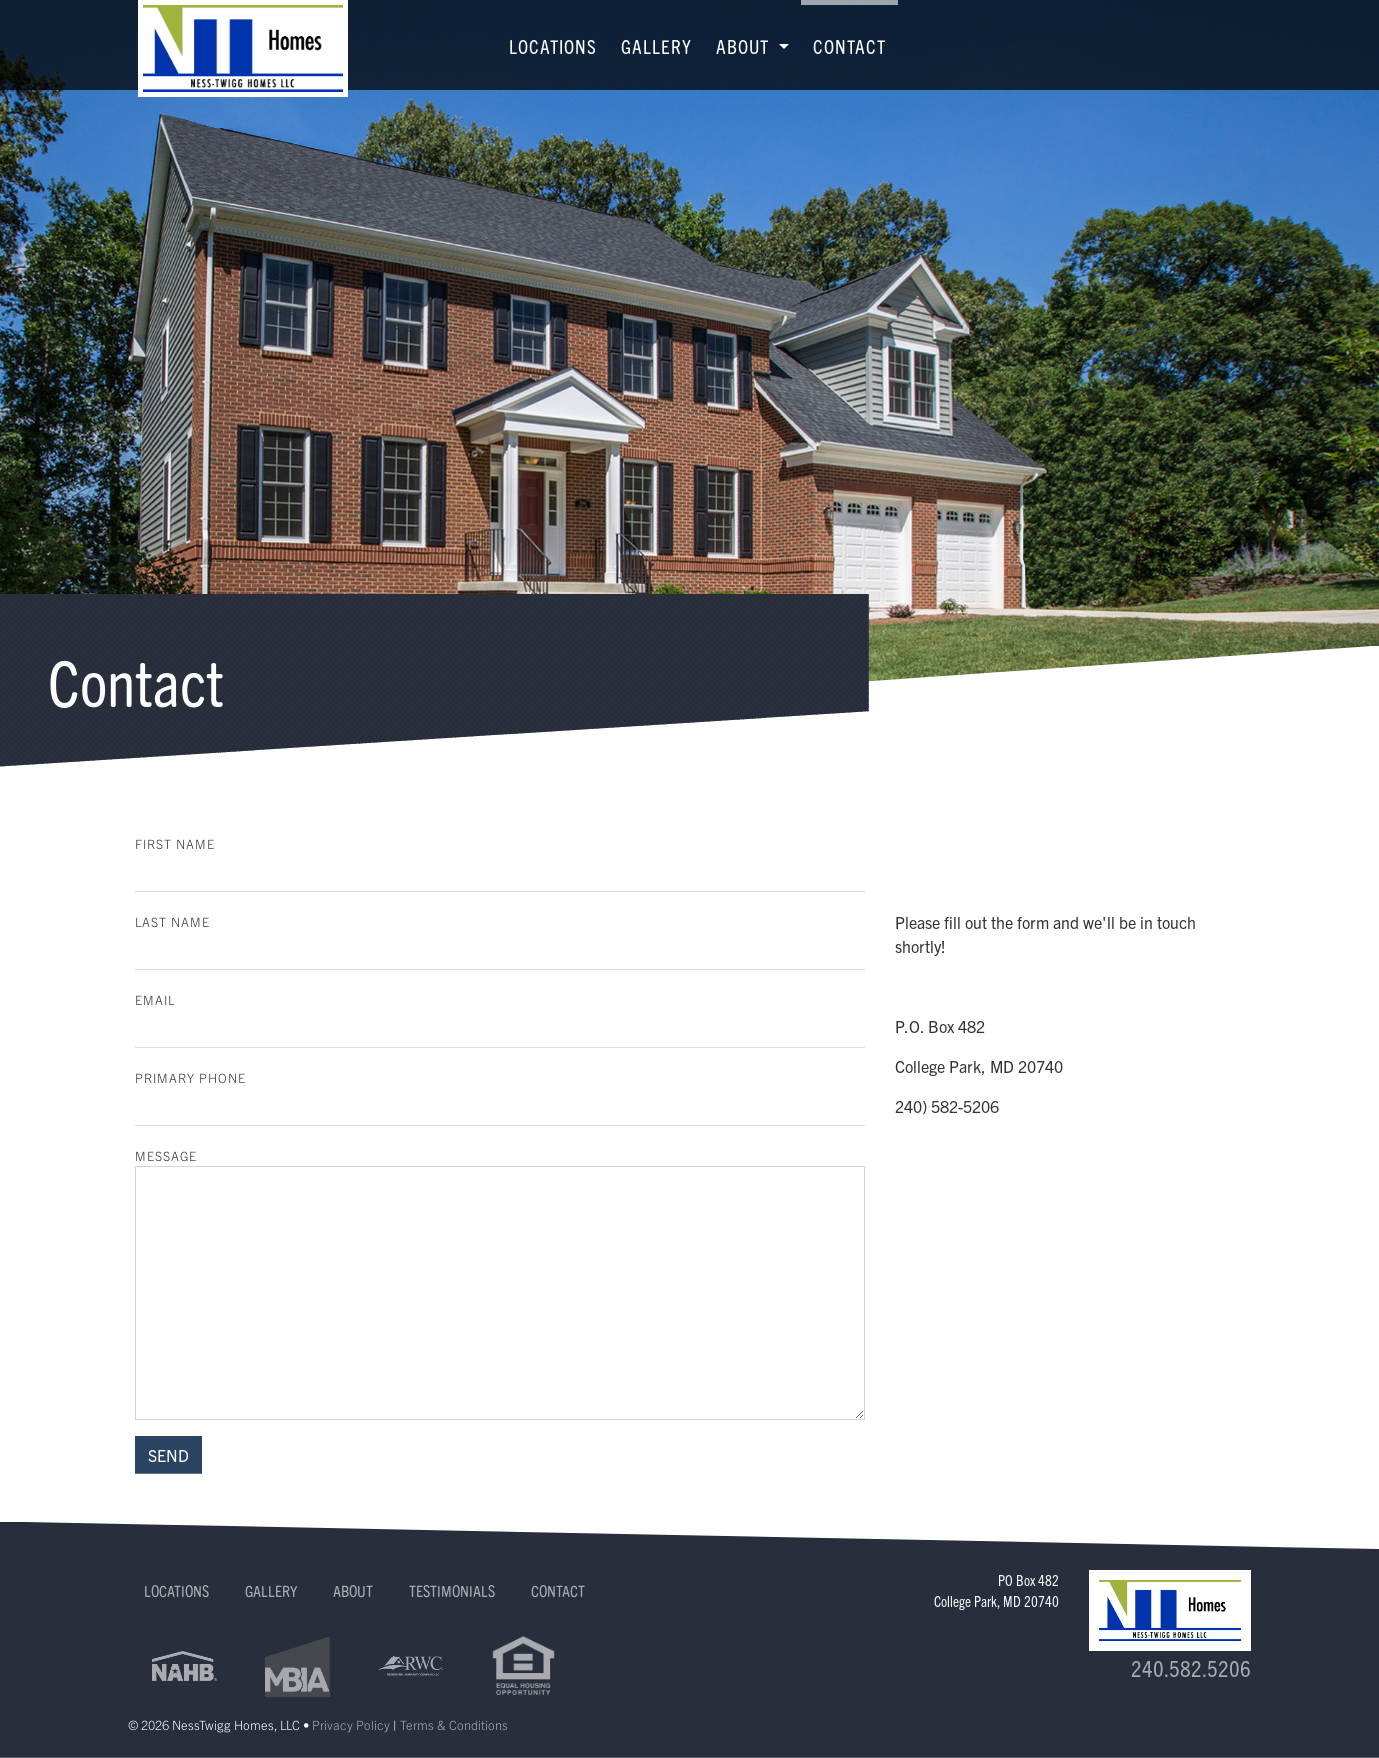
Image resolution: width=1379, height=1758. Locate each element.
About (353, 1590)
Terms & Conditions (454, 1724)
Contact (849, 46)
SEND (168, 1455)
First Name (175, 843)
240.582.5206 (1191, 1667)
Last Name (172, 921)
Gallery (656, 46)
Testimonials (452, 1590)
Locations (553, 46)
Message (166, 1155)
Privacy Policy (351, 1724)
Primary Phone (190, 1077)
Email (155, 999)
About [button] (745, 46)
